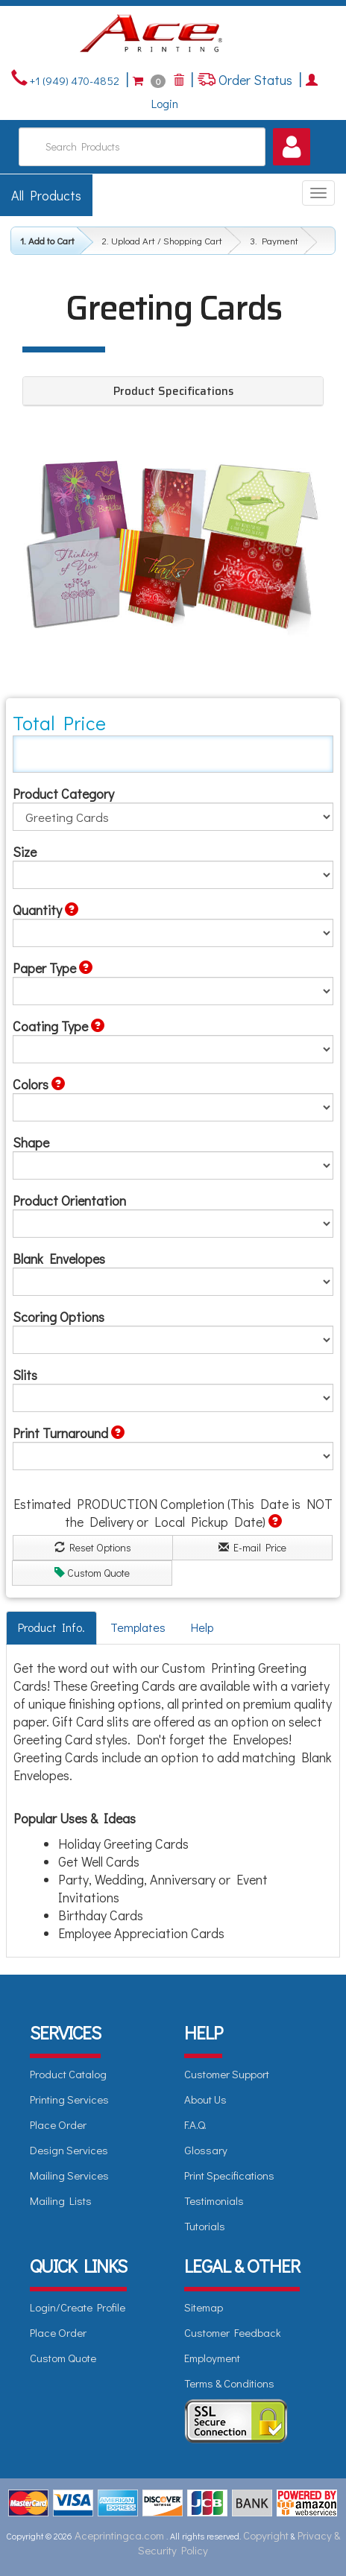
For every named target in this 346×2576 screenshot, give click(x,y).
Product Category (63, 794)
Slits (25, 1375)
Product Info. (51, 1627)
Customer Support (226, 2073)
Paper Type (52, 968)
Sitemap (203, 2307)
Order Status (254, 80)
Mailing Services (69, 2175)
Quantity (45, 910)
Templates (138, 1627)
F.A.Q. (195, 2124)
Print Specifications (229, 2175)
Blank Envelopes (59, 1259)
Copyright (266, 2535)
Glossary (205, 2149)
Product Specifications (173, 391)
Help (202, 1627)
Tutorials (204, 2225)
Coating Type (58, 1026)
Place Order (58, 2124)
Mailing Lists (61, 2200)
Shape (31, 1142)
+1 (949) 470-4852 (73, 80)
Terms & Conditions (229, 2383)
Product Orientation (69, 1200)
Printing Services (69, 2099)
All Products (46, 195)
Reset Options (92, 1547)
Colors (39, 1084)
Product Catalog (68, 2073)
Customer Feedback (232, 2332)
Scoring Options (58, 1317)
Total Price (59, 722)
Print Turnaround (69, 1433)
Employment (212, 2357)
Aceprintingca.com (119, 2535)
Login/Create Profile (77, 2307)
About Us (205, 2099)
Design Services (69, 2149)
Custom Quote (92, 1573)
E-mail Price (252, 1547)
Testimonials (214, 2200)
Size (25, 852)
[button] (291, 146)
